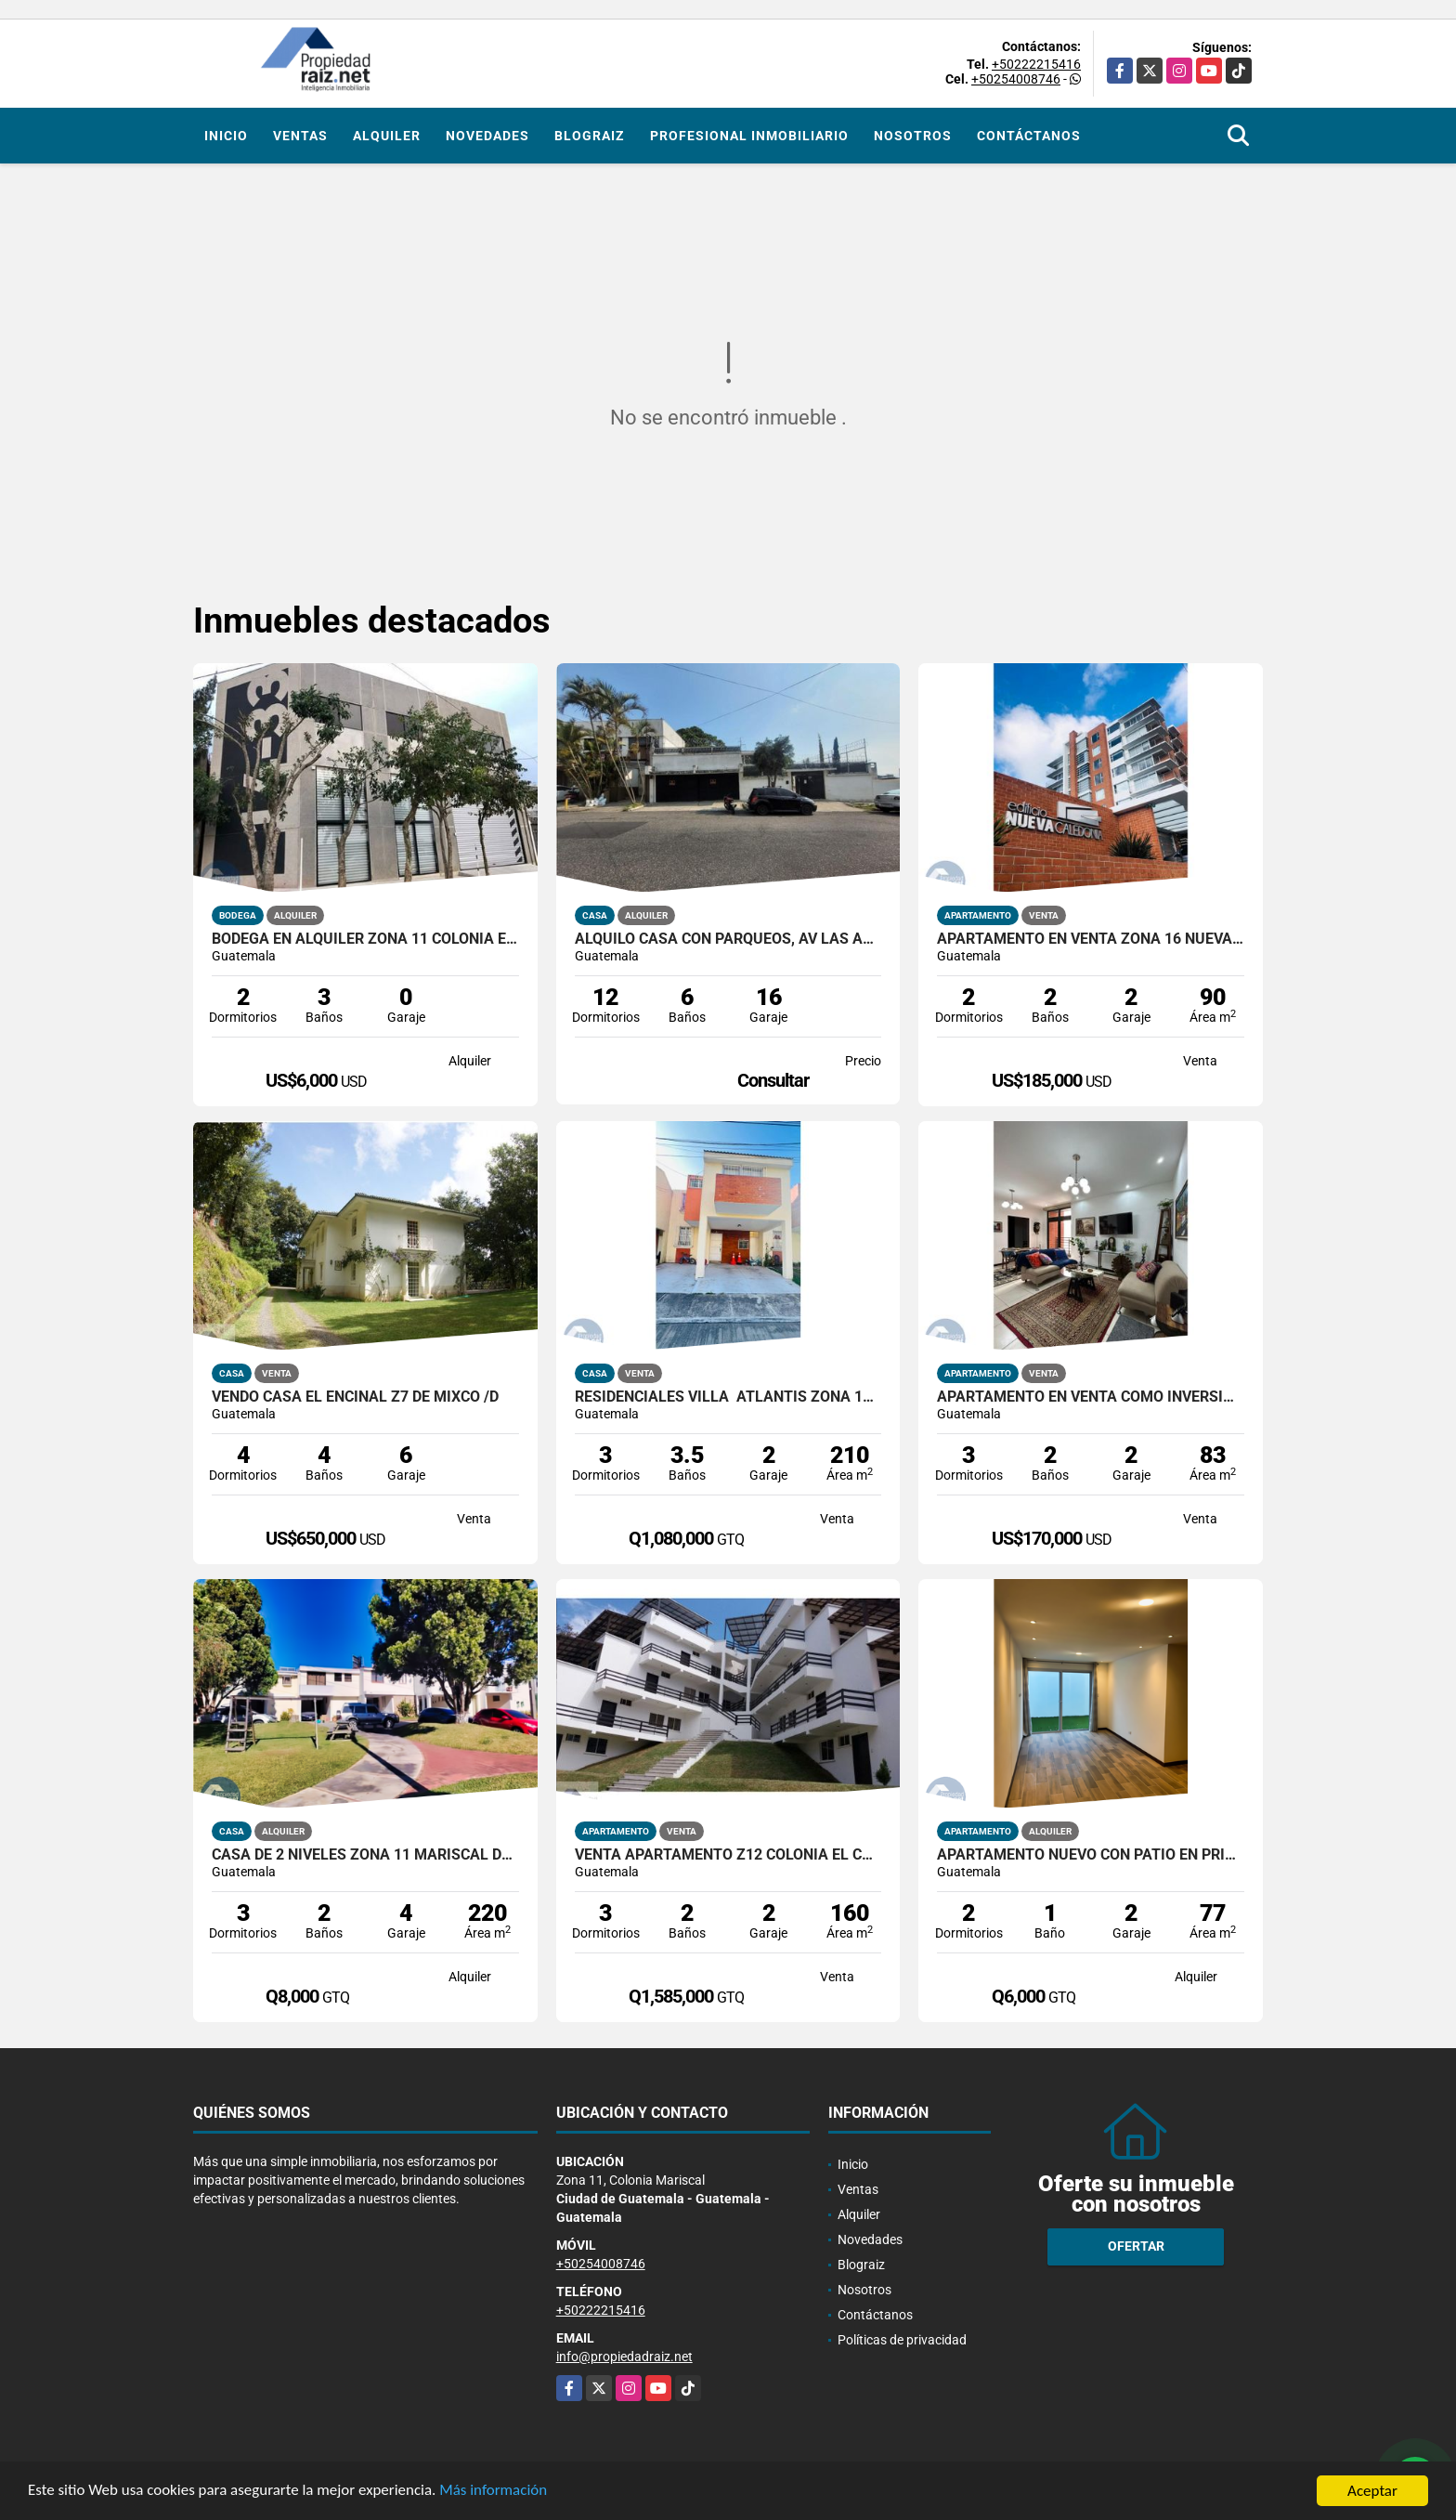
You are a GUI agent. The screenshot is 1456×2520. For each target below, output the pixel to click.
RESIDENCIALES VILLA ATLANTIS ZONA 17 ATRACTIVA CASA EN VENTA (728, 1397)
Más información (495, 2492)
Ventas (300, 135)
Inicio (226, 135)
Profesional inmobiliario (749, 135)
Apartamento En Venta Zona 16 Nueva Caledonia (1090, 939)
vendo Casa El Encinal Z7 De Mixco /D (355, 1397)
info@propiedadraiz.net (624, 2356)
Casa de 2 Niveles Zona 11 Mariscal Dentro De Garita (365, 1855)
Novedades (487, 135)
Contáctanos (1029, 135)
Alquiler (387, 135)
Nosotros (913, 135)
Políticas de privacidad (902, 2339)
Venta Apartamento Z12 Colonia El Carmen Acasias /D (728, 1855)
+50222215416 (1036, 64)
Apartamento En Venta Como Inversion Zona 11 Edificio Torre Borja (1090, 1397)
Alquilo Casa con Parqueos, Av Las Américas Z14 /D (728, 939)
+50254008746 (1015, 79)
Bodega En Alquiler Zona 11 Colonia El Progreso (365, 939)
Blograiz (589, 135)
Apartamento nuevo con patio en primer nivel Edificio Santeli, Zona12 (1090, 1855)
